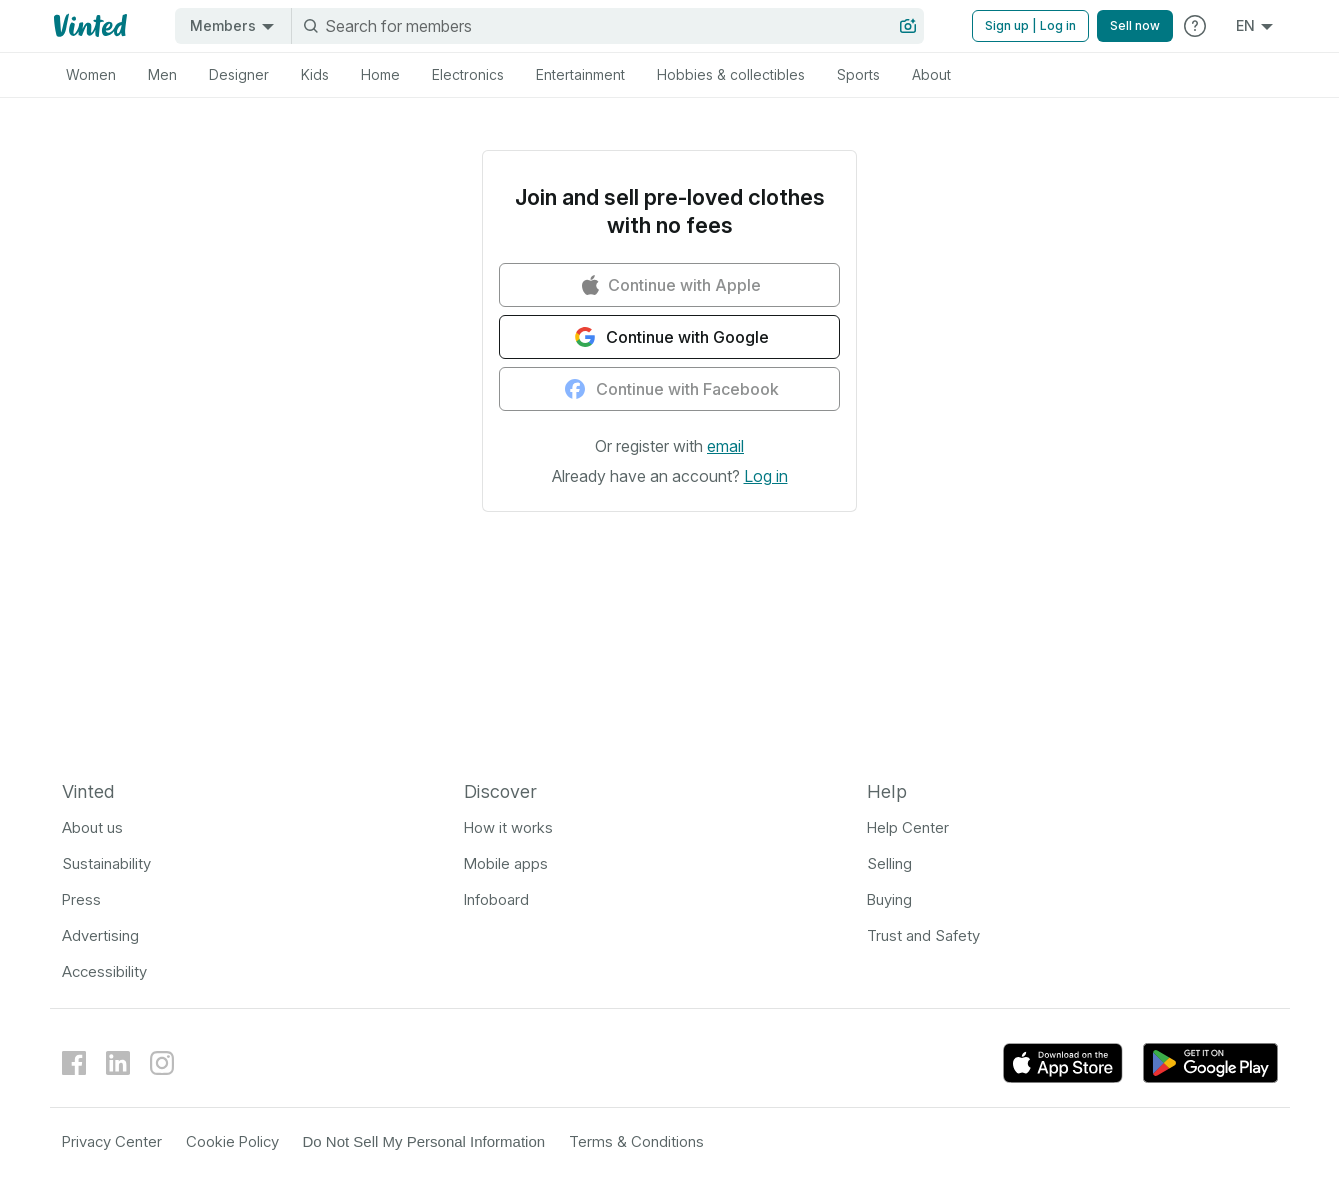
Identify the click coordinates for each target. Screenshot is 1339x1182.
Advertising (100, 935)
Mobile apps (506, 863)
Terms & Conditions (636, 1141)
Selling (889, 863)
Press (81, 899)
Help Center (908, 827)
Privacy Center (112, 1141)
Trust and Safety (923, 935)
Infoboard (496, 899)
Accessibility (104, 971)
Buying (889, 899)
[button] (725, 446)
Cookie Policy (232, 1141)
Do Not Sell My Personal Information (424, 1141)
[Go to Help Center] (1195, 26)
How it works (508, 827)
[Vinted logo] (88, 26)
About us (92, 827)
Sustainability (106, 863)
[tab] (91, 75)
